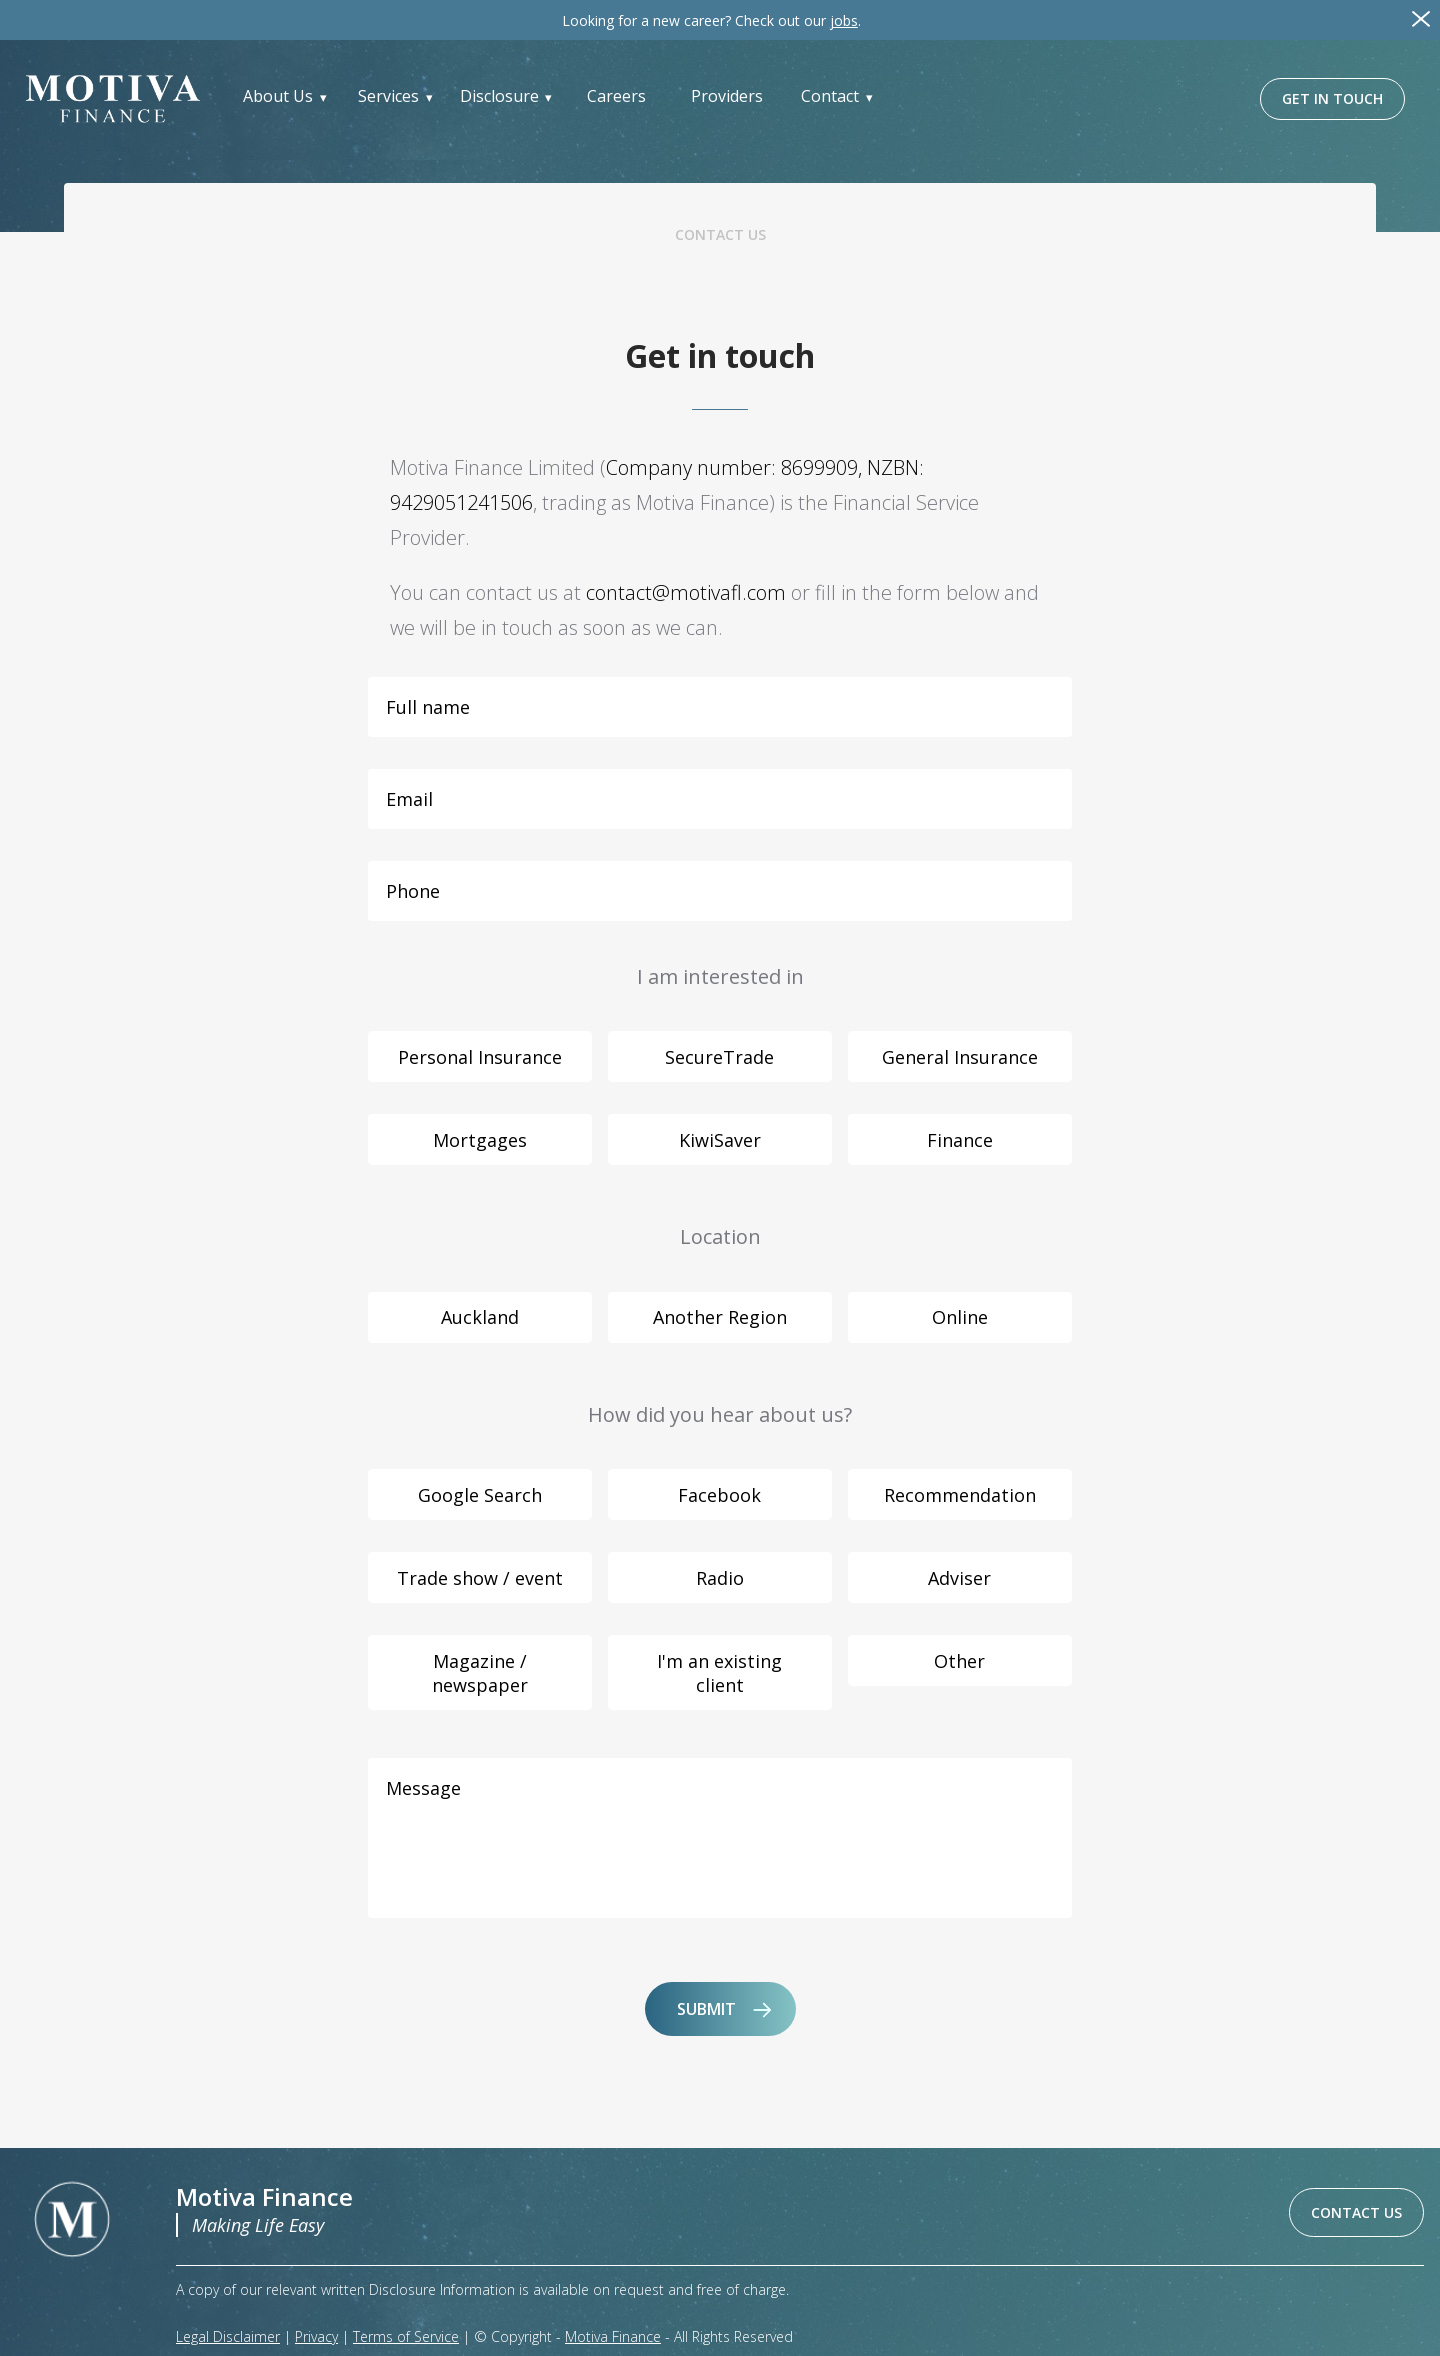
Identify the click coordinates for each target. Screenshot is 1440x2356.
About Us (278, 96)
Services (388, 96)
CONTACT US (1356, 2212)
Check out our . (711, 20)
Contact (830, 96)
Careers (616, 96)
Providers (727, 96)
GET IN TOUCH (1332, 98)
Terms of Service (406, 2336)
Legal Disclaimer (228, 2336)
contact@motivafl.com (686, 592)
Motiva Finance (613, 2336)
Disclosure (499, 96)
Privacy (316, 2336)
